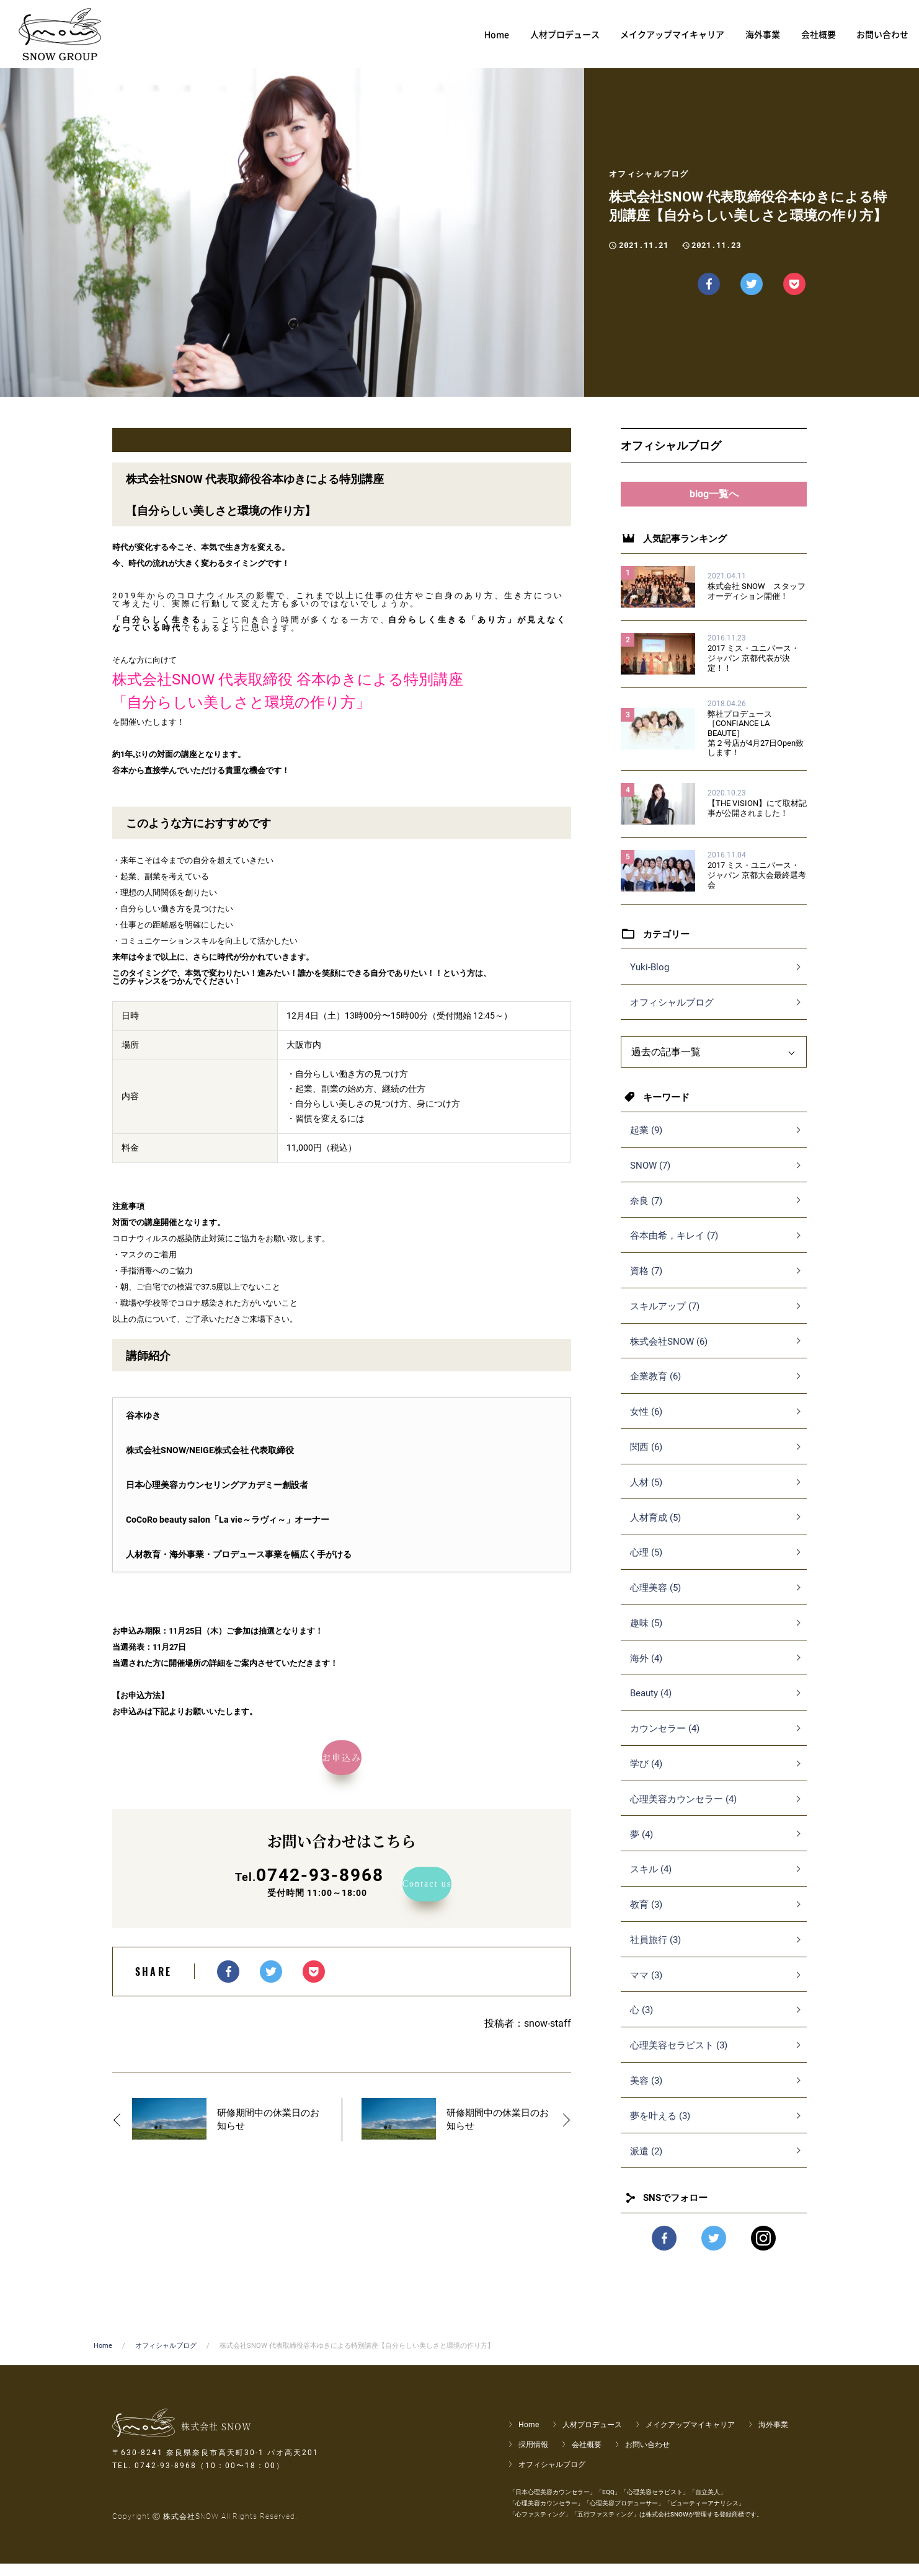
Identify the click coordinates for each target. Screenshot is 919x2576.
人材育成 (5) (655, 1530)
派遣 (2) (646, 2163)
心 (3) (641, 2022)
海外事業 (773, 2437)
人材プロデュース (592, 2437)
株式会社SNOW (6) (669, 1354)
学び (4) (646, 1776)
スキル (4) (651, 1881)
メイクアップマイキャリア (690, 2437)
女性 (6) (646, 1424)
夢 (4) (641, 1846)
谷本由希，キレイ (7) (674, 1248)
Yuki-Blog (649, 979)
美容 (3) (646, 2093)
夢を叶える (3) (660, 2128)
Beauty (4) (651, 1705)
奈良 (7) (646, 1213)
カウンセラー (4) (664, 1740)
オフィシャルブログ (672, 1014)
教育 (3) (646, 1917)
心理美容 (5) (655, 1600)
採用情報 (533, 2457)
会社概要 (587, 2457)
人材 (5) (646, 1494)
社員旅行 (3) (655, 1952)
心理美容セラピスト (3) (678, 2057)
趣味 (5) (646, 1635)
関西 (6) (646, 1459)
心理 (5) (646, 1564)
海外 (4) (646, 1670)
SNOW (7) (650, 1178)
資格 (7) (646, 1283)
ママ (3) (646, 1987)
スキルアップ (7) (664, 1318)
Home (103, 2358)
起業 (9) (646, 1142)
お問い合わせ (647, 2457)
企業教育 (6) (655, 1388)
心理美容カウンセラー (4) (683, 1811)
